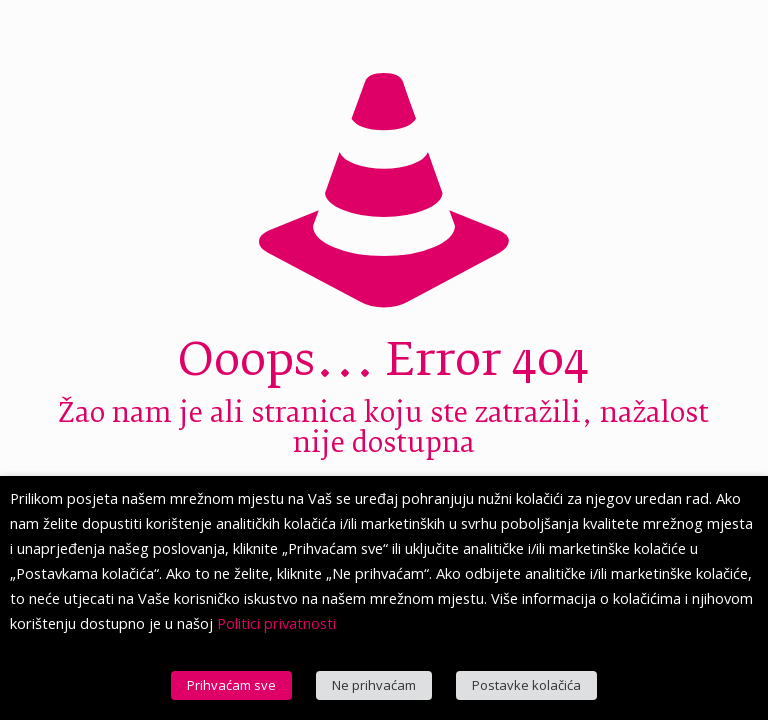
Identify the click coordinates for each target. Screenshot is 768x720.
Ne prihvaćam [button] (374, 685)
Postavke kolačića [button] (526, 685)
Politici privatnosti (276, 623)
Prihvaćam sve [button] (231, 685)
